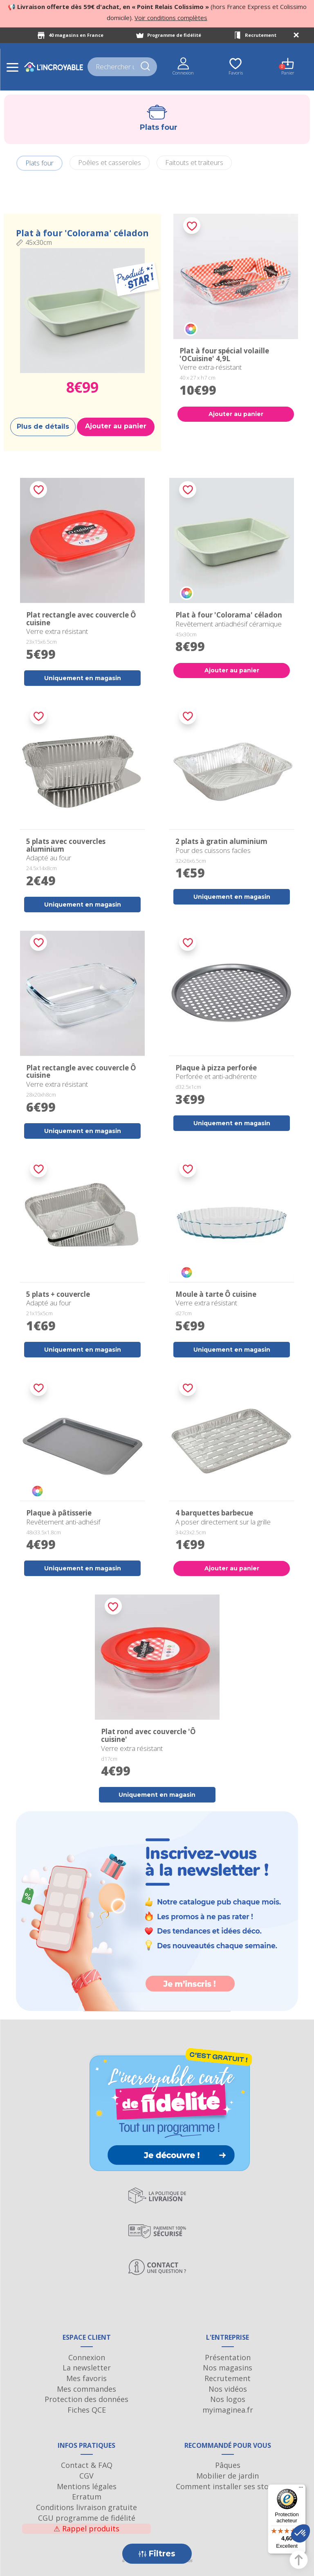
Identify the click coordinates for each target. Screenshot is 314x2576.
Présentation (228, 2357)
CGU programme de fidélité (86, 2518)
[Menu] (301, 2489)
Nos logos (227, 2399)
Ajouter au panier (115, 426)
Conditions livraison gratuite (86, 2507)
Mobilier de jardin (227, 2476)
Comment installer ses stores (228, 2486)
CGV (86, 2476)
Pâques (227, 2465)
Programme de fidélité (174, 35)
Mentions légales (87, 2486)
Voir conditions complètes (171, 18)
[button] (300, 2533)
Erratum (86, 2496)
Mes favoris (86, 2378)
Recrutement (260, 35)
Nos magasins (227, 2367)
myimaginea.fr (227, 2410)
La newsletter (87, 2367)
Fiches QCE (86, 2410)
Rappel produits (86, 2528)
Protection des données (86, 2399)
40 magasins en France (76, 35)
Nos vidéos (228, 2389)
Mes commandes (86, 2389)
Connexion (86, 2357)
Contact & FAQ (86, 2465)
